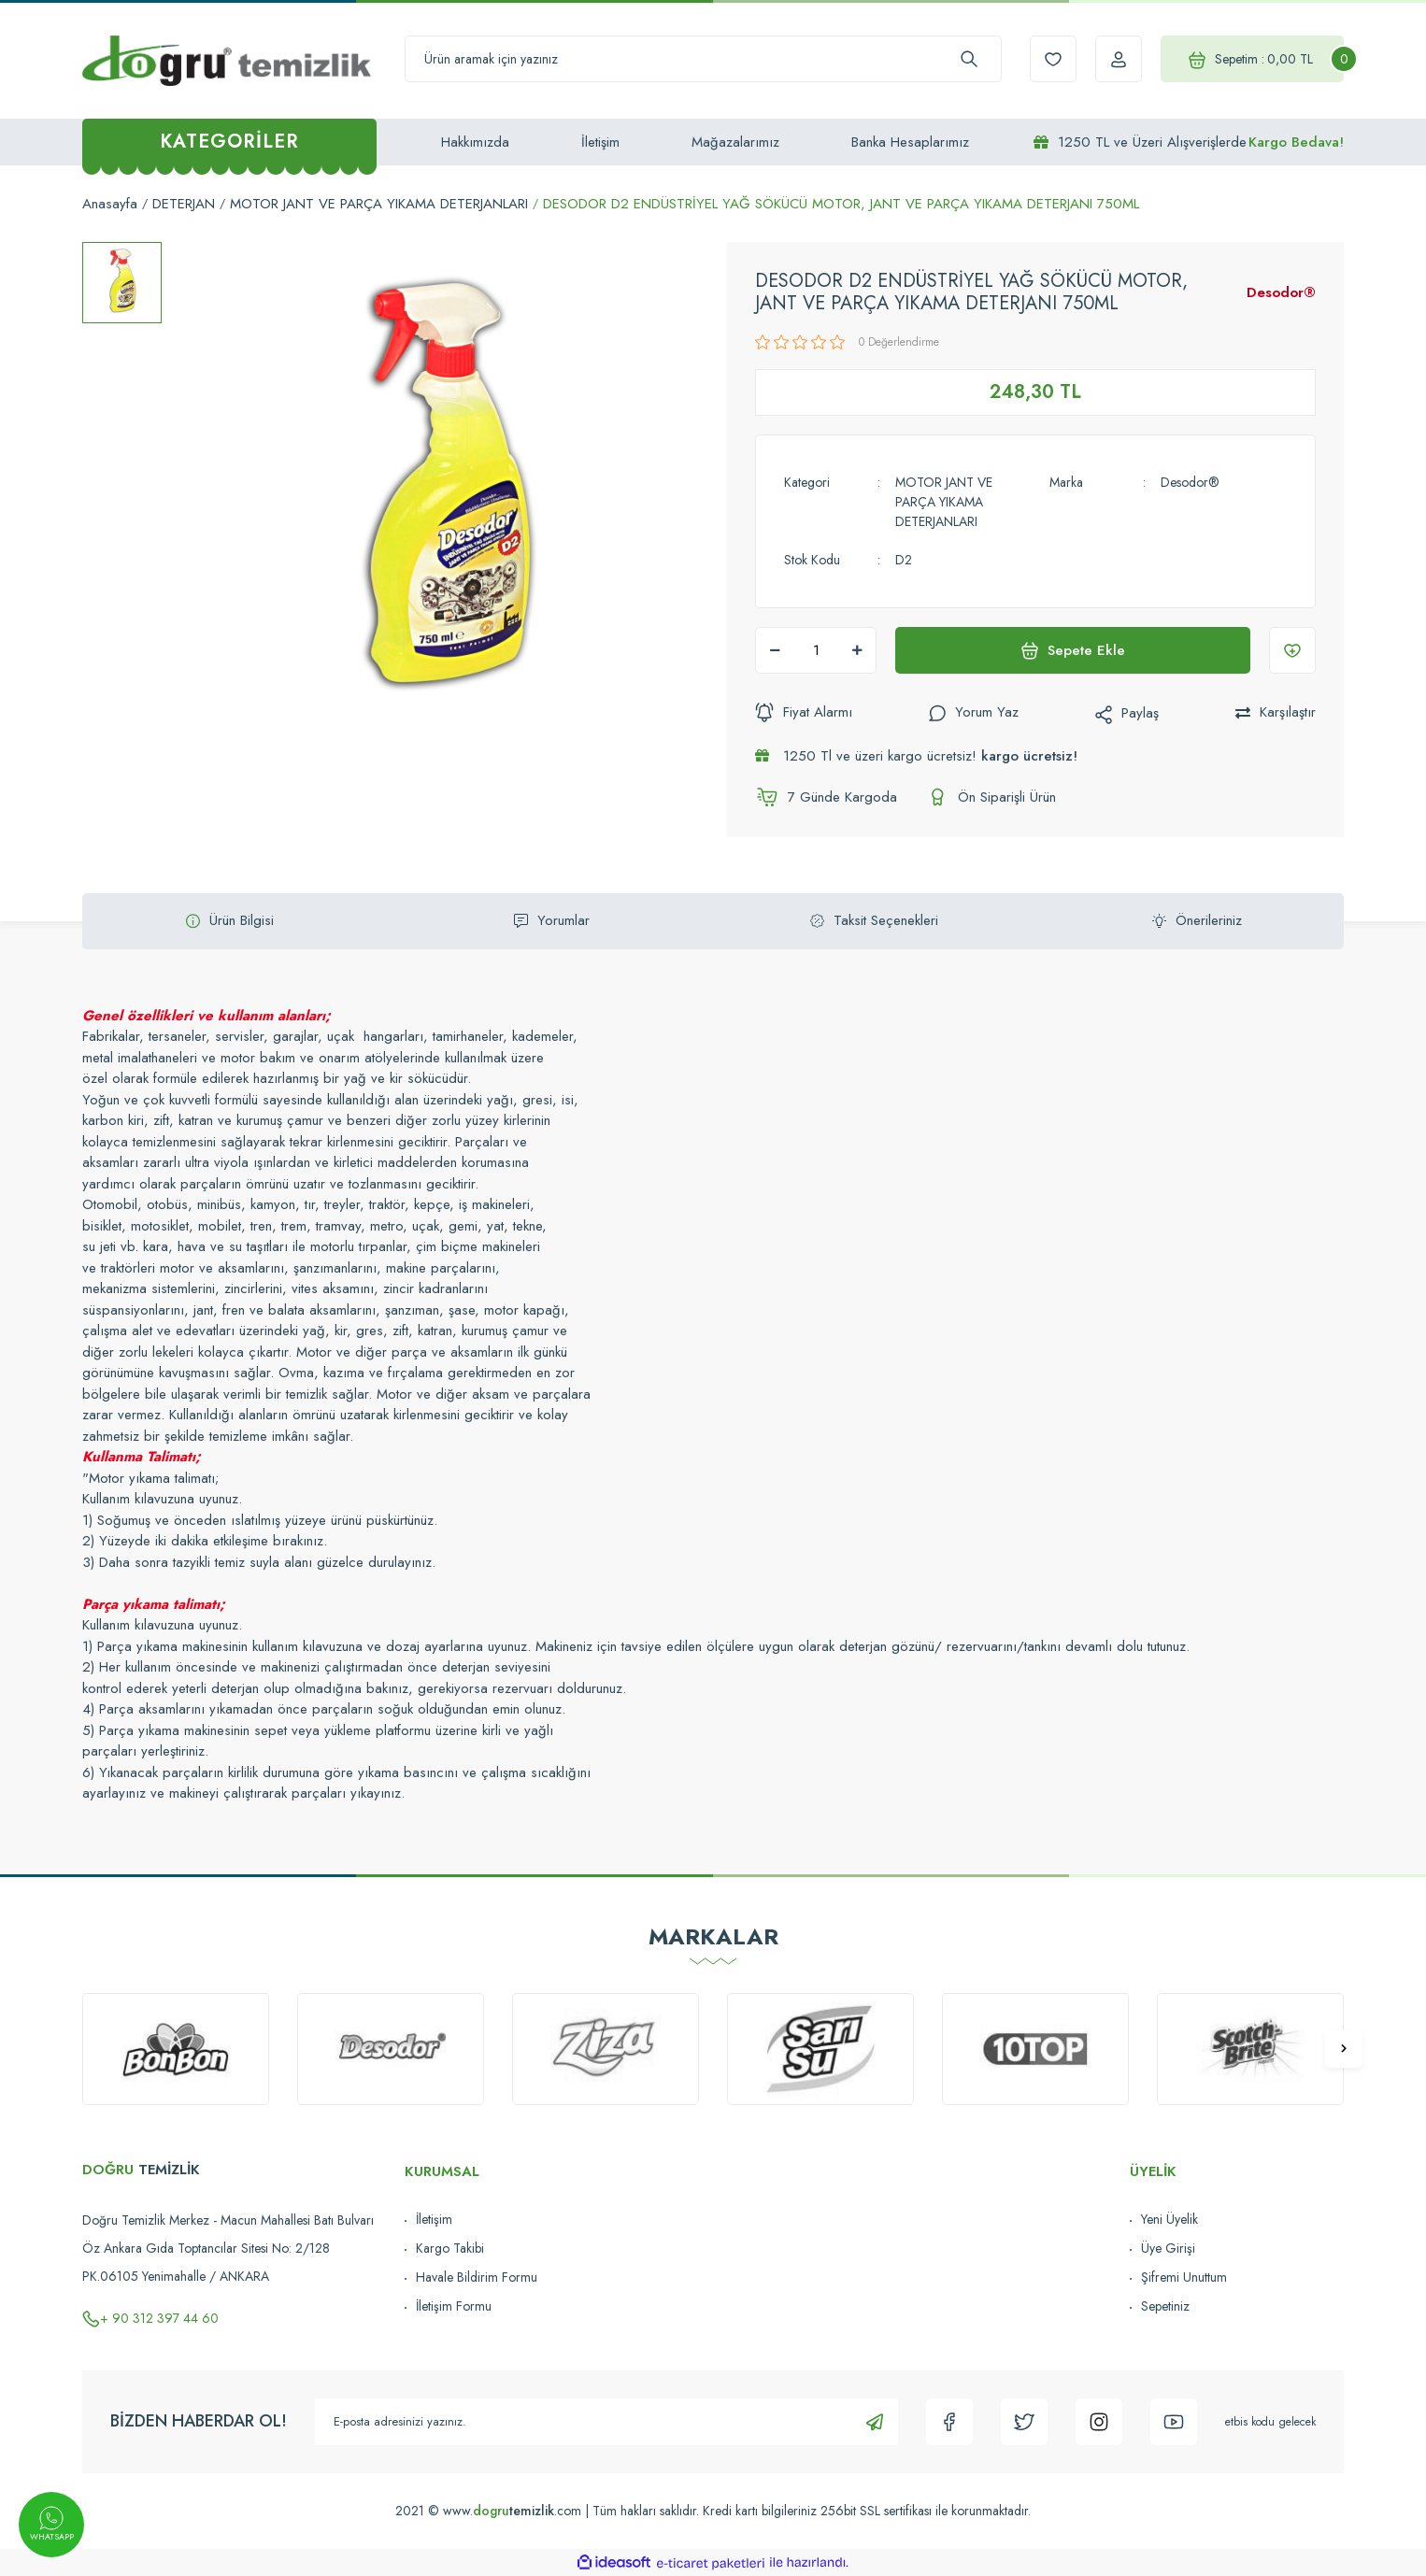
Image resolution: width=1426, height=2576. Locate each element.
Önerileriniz (1197, 920)
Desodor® (1281, 292)
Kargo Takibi (450, 2248)
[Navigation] (229, 142)
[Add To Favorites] (1292, 650)
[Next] (1343, 2049)
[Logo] (226, 59)
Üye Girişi (1168, 2248)
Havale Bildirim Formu (476, 2277)
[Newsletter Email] (606, 2421)
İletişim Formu (454, 2306)
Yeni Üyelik (1169, 2219)
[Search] (703, 59)
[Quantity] (815, 650)
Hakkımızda (475, 142)
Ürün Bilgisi (230, 920)
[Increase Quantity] (857, 650)
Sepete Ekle (1073, 650)
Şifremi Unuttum (1184, 2277)
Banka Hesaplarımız (910, 142)
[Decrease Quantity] (774, 650)
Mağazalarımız (735, 142)
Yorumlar (552, 920)
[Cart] (1252, 59)
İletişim (600, 142)
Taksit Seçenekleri (874, 920)
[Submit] (874, 2421)
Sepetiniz (1165, 2306)
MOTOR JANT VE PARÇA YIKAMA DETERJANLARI (943, 502)
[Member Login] (1118, 59)
